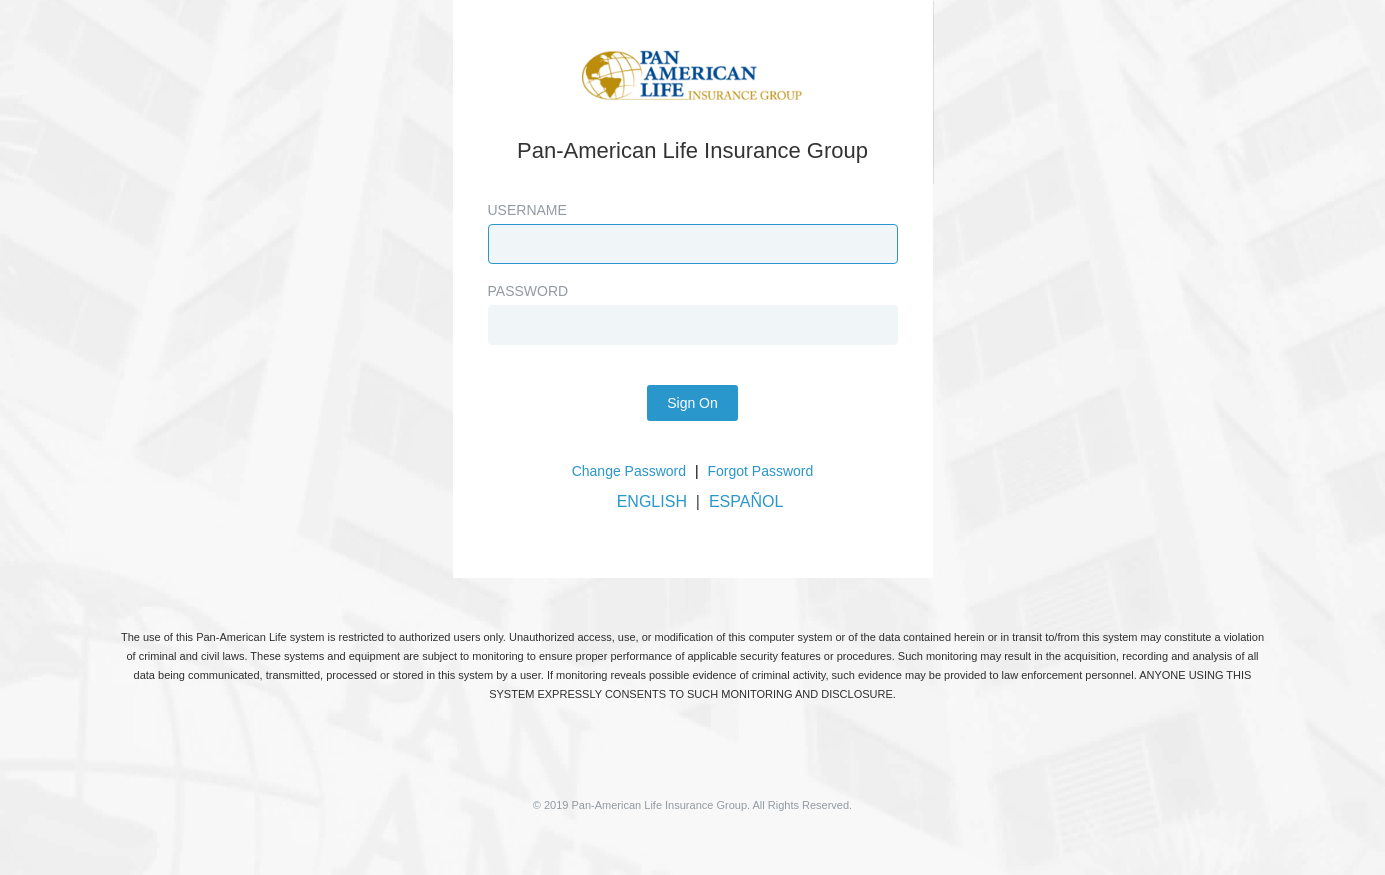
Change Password (629, 471)
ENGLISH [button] (652, 501)
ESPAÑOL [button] (746, 501)
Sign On (692, 403)
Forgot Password (761, 471)
